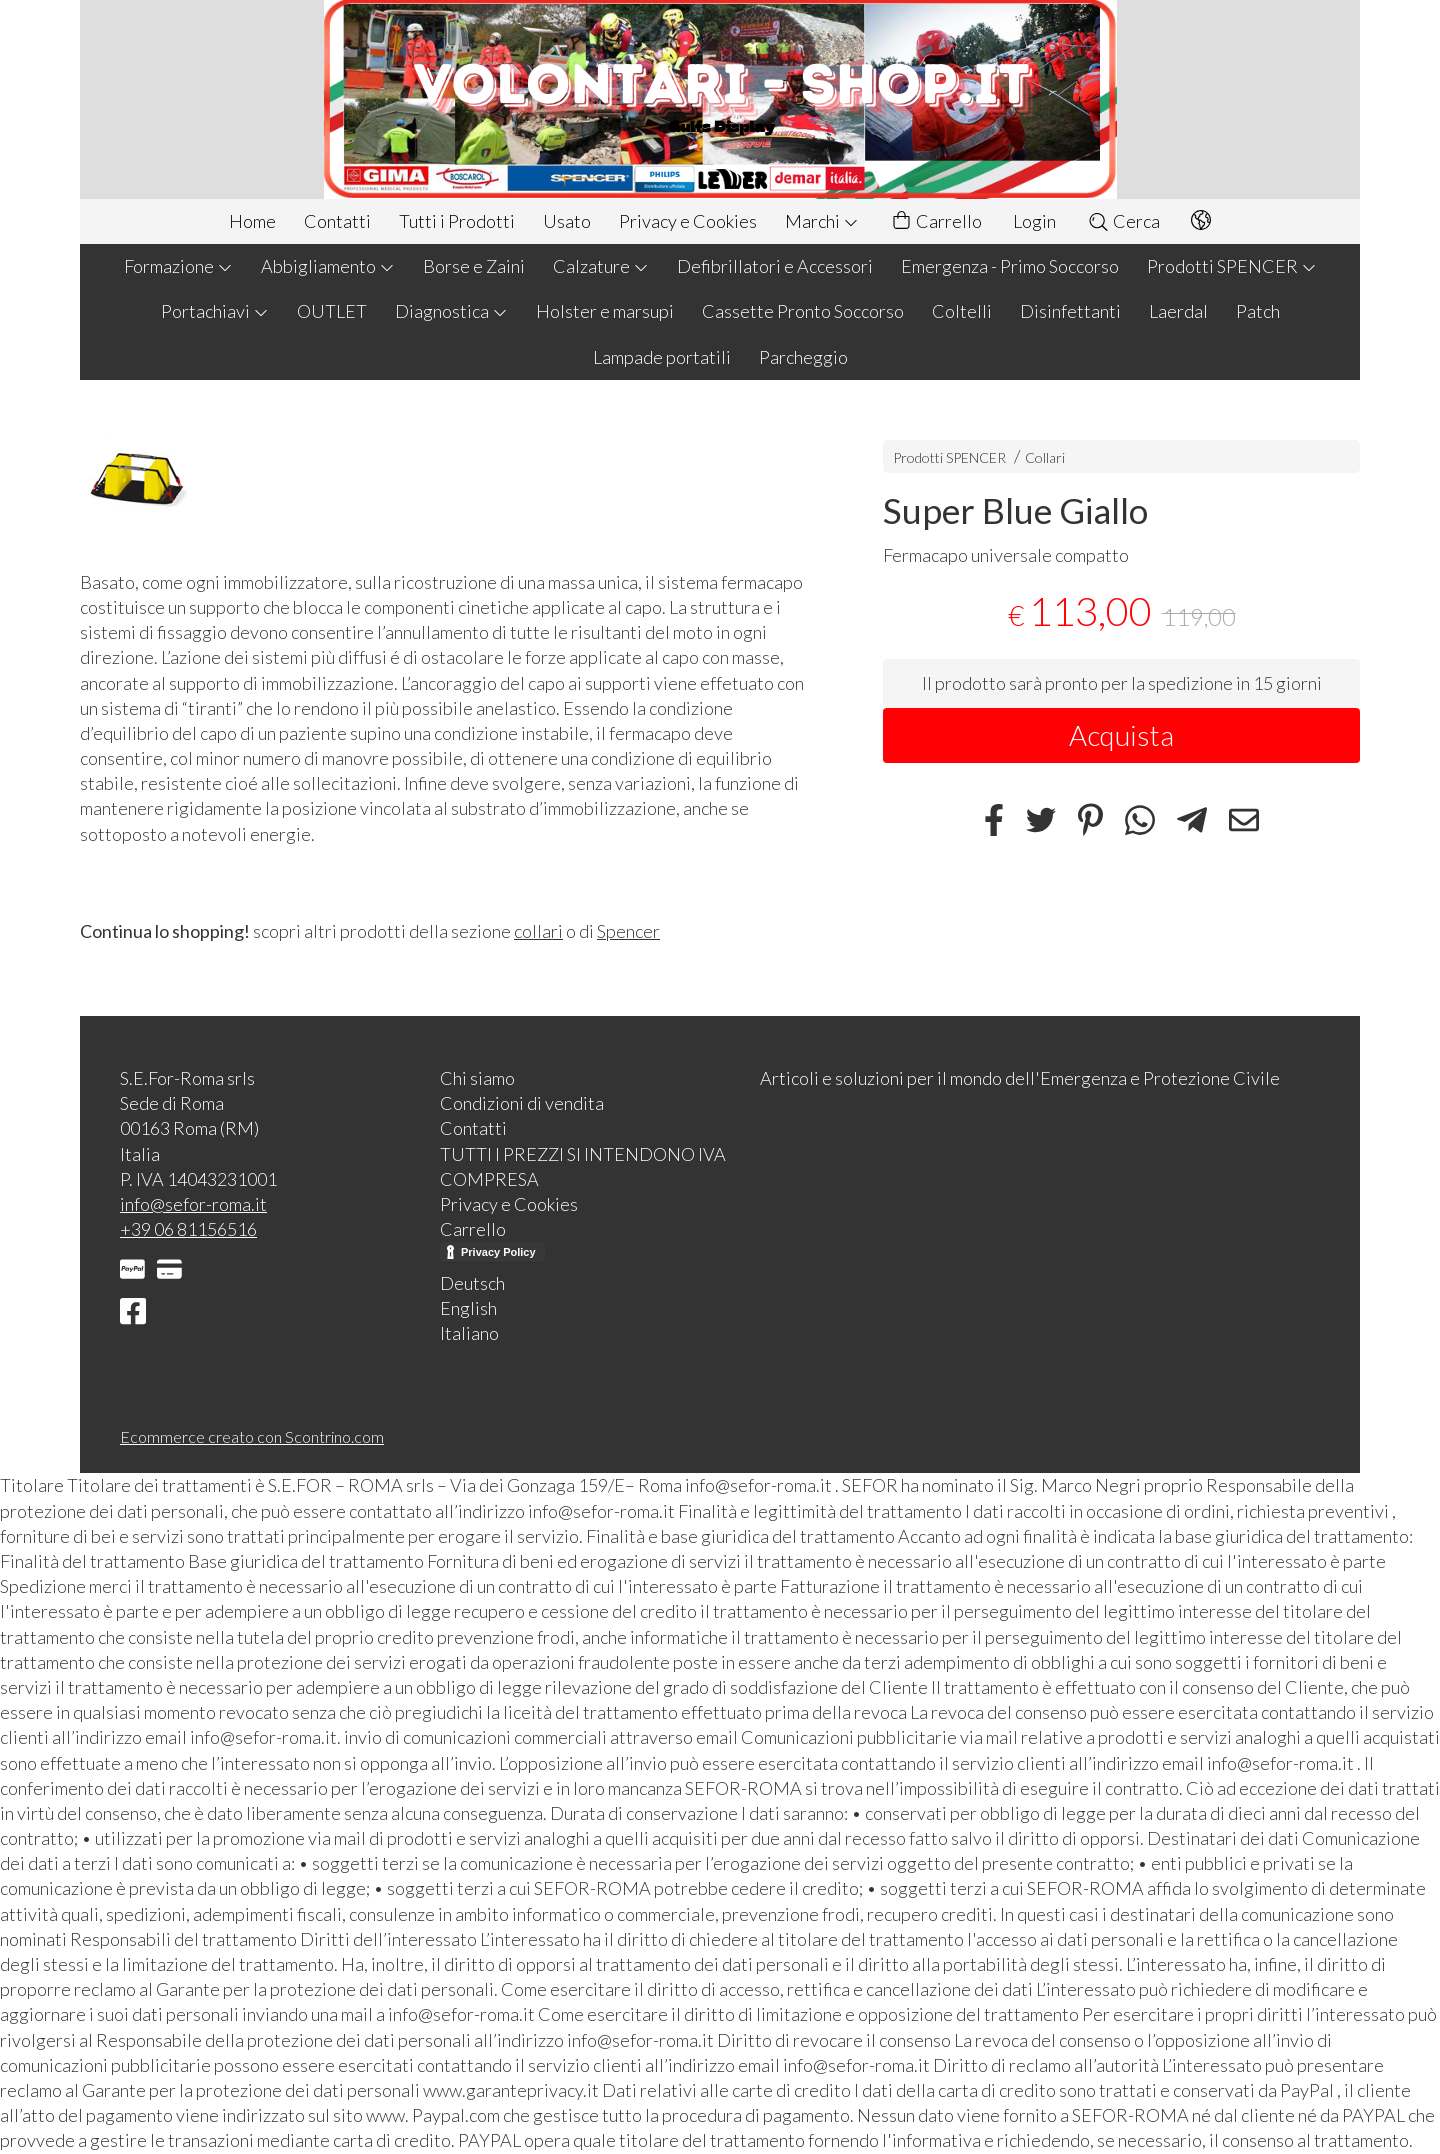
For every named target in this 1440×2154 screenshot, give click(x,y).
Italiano (469, 1333)
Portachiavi (215, 311)
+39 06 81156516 (188, 1229)
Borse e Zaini (474, 266)
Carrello (936, 221)
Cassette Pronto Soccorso (803, 311)
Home (252, 221)
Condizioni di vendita (522, 1103)
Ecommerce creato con (252, 1436)
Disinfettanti (1070, 311)
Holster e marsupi (605, 311)
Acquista (1121, 735)
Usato (567, 221)
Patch (1258, 311)
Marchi (822, 221)
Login (1034, 221)
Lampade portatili (662, 357)
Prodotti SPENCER (1232, 266)
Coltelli (962, 311)
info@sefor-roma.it (193, 1204)
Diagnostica (451, 311)
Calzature (601, 266)
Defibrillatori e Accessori (775, 266)
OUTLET (332, 311)
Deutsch (472, 1283)
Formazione (178, 266)
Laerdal (1178, 311)
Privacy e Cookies (688, 221)
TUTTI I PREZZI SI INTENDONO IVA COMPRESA (583, 1166)
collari (538, 931)
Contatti (337, 221)
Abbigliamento (328, 266)
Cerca (1123, 221)
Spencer (628, 931)
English (468, 1308)
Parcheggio (803, 357)
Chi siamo (477, 1078)
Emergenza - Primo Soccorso (1010, 266)
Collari (1045, 457)
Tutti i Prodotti (457, 221)
